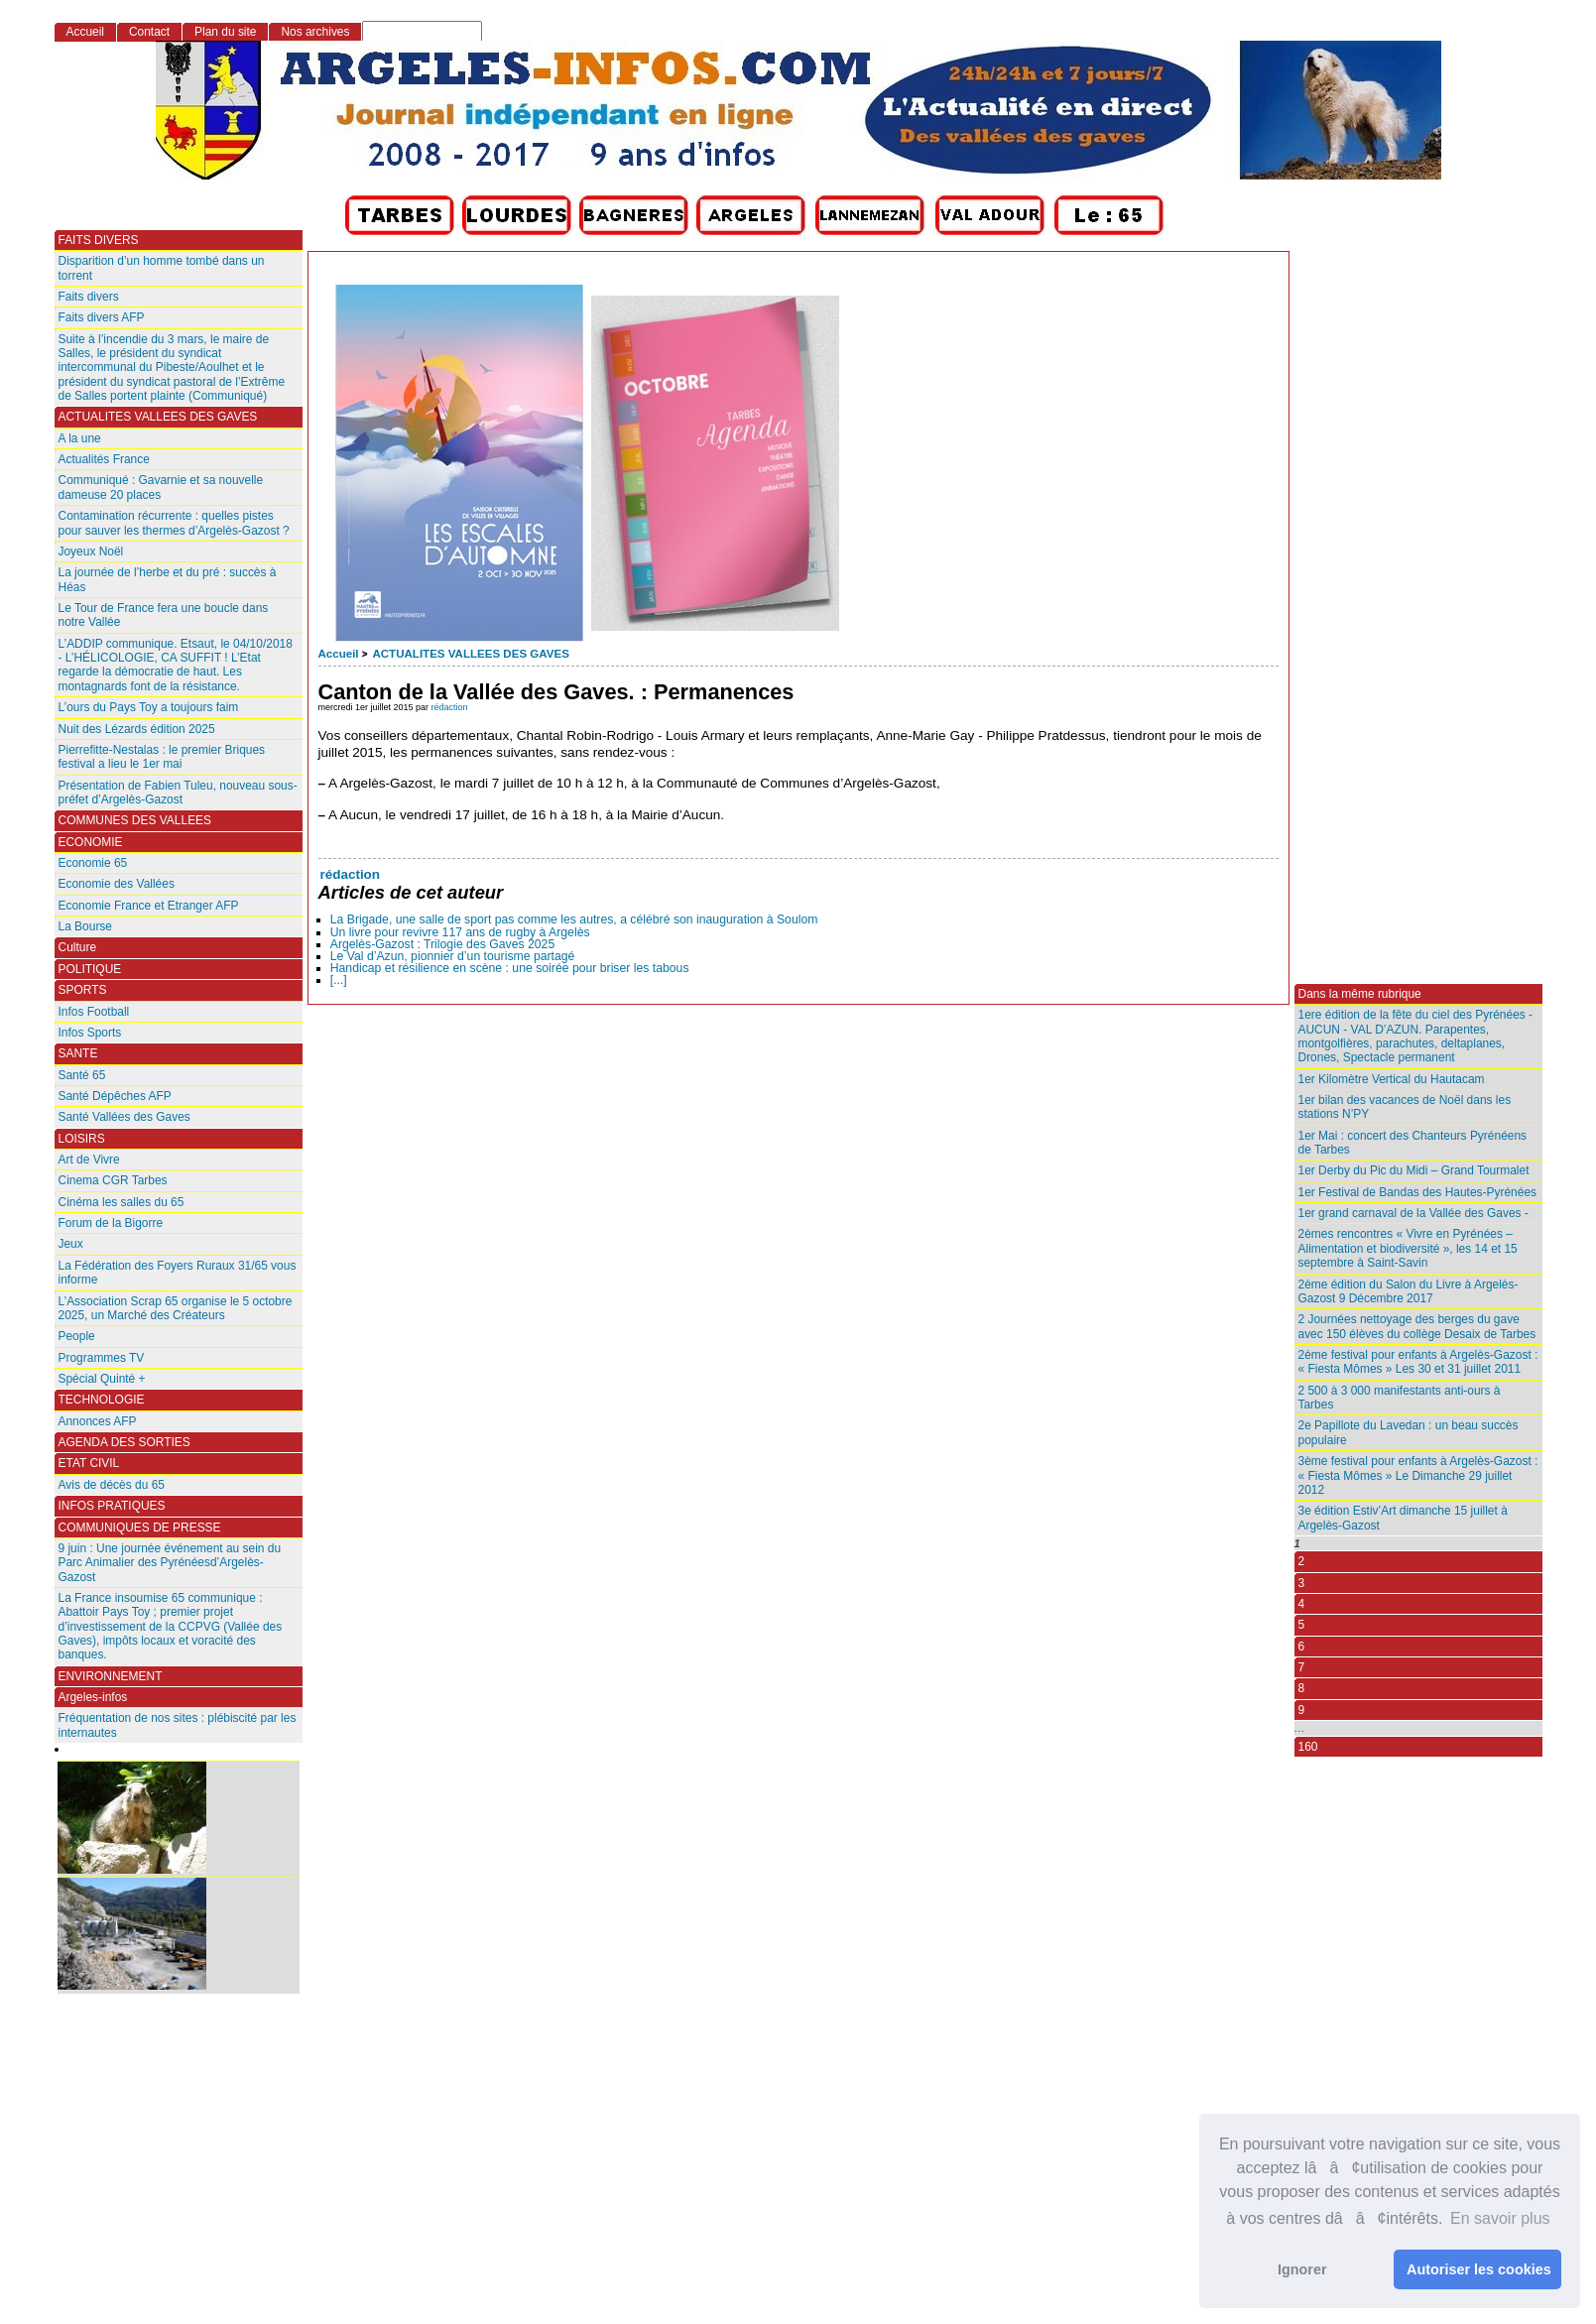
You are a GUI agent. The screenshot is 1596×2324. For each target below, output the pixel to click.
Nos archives (315, 32)
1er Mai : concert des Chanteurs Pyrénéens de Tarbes (1413, 1143)
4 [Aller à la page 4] (1301, 1604)
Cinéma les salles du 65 (121, 1202)
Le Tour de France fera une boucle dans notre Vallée (164, 615)
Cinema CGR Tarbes (113, 1180)
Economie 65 (93, 863)
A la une (80, 438)
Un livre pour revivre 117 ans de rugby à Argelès (460, 932)
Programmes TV (102, 1358)
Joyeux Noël (91, 551)
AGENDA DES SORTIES (124, 1442)
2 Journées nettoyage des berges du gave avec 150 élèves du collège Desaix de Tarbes (1417, 1326)
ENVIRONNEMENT (111, 1676)
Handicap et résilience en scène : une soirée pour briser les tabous (509, 968)
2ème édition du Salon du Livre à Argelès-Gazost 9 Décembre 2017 (1408, 1291)
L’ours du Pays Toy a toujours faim (149, 707)
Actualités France (104, 459)
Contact (149, 32)
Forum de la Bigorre (111, 1223)
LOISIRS (82, 1139)
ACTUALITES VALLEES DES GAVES (470, 654)
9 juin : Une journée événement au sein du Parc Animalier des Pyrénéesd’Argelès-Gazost (170, 1562)
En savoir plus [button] (1500, 2218)
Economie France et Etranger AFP (149, 906)
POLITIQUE (90, 969)
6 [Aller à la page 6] (1301, 1646)
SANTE (78, 1053)
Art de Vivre (89, 1159)
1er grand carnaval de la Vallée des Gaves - (1413, 1213)
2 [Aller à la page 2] (1301, 1561)
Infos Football (94, 1012)
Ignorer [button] (1302, 2269)
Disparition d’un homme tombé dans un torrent (162, 268)
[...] (338, 980)
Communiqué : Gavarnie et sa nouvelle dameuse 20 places (161, 487)
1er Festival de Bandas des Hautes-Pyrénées (1417, 1192)
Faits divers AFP (102, 317)
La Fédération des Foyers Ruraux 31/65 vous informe (178, 1272)
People (77, 1336)
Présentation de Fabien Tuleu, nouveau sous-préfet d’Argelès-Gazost (178, 792)
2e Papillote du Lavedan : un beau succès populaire (1408, 1432)
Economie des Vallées (117, 884)
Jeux (71, 1244)
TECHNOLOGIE (102, 1400)
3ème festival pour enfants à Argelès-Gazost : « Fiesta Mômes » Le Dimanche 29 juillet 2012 (1418, 1475)
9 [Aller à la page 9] (1301, 1710)
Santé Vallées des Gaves (124, 1117)
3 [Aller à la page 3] (1301, 1583)
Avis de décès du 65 (112, 1485)
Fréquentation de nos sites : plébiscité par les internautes (178, 1725)
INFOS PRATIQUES (112, 1506)
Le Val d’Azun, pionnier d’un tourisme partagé (452, 956)
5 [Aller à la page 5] (1301, 1625)
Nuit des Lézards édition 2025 (137, 729)
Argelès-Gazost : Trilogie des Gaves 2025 (442, 944)
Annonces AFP (98, 1421)
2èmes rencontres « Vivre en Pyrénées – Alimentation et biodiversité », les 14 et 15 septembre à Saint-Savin (1408, 1248)
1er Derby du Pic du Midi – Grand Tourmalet (1414, 1170)
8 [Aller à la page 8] (1301, 1688)
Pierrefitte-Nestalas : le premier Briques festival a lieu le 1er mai (162, 757)
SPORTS (83, 990)
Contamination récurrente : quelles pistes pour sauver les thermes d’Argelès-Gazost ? (174, 523)
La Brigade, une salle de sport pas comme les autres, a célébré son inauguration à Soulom (574, 919)
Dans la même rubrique (1359, 994)
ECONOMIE (91, 842)
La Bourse (86, 926)
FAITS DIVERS (99, 240)
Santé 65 (82, 1075)
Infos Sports (90, 1033)
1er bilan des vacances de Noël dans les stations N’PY (1405, 1107)
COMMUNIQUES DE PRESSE (140, 1527)
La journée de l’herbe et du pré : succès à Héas (168, 579)
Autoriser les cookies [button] (1479, 2269)
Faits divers (89, 297)
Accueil (338, 654)
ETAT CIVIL (89, 1463)
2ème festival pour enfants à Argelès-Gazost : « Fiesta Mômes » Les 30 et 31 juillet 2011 (1418, 1362)
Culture (78, 947)
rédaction (449, 707)
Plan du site (225, 32)
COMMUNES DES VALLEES (135, 820)
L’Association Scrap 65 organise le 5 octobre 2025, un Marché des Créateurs (176, 1308)
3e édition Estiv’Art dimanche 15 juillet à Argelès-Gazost (1403, 1517)
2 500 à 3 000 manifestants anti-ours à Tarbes (1399, 1397)
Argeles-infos (93, 1697)
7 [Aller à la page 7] (1301, 1667)
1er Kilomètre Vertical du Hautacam (1391, 1079)
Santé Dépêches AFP (115, 1096)
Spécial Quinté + (102, 1379)
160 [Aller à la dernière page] (1308, 1747)
